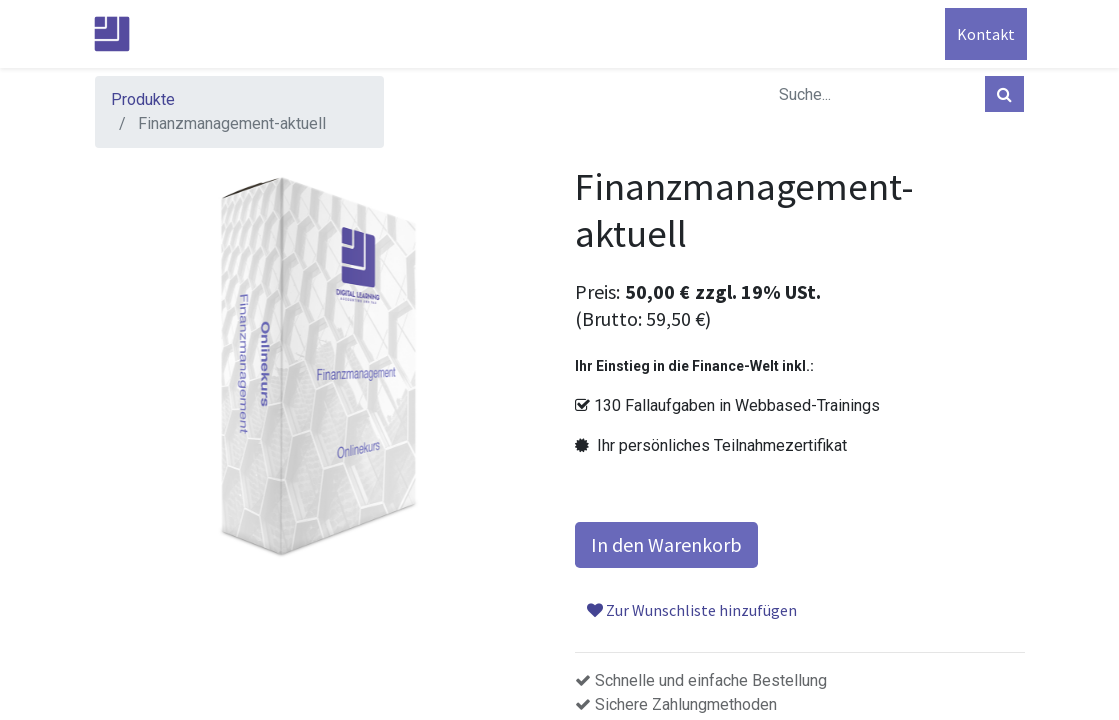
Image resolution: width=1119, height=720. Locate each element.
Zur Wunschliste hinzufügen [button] (692, 610)
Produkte (143, 99)
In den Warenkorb (666, 544)
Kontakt (984, 34)
